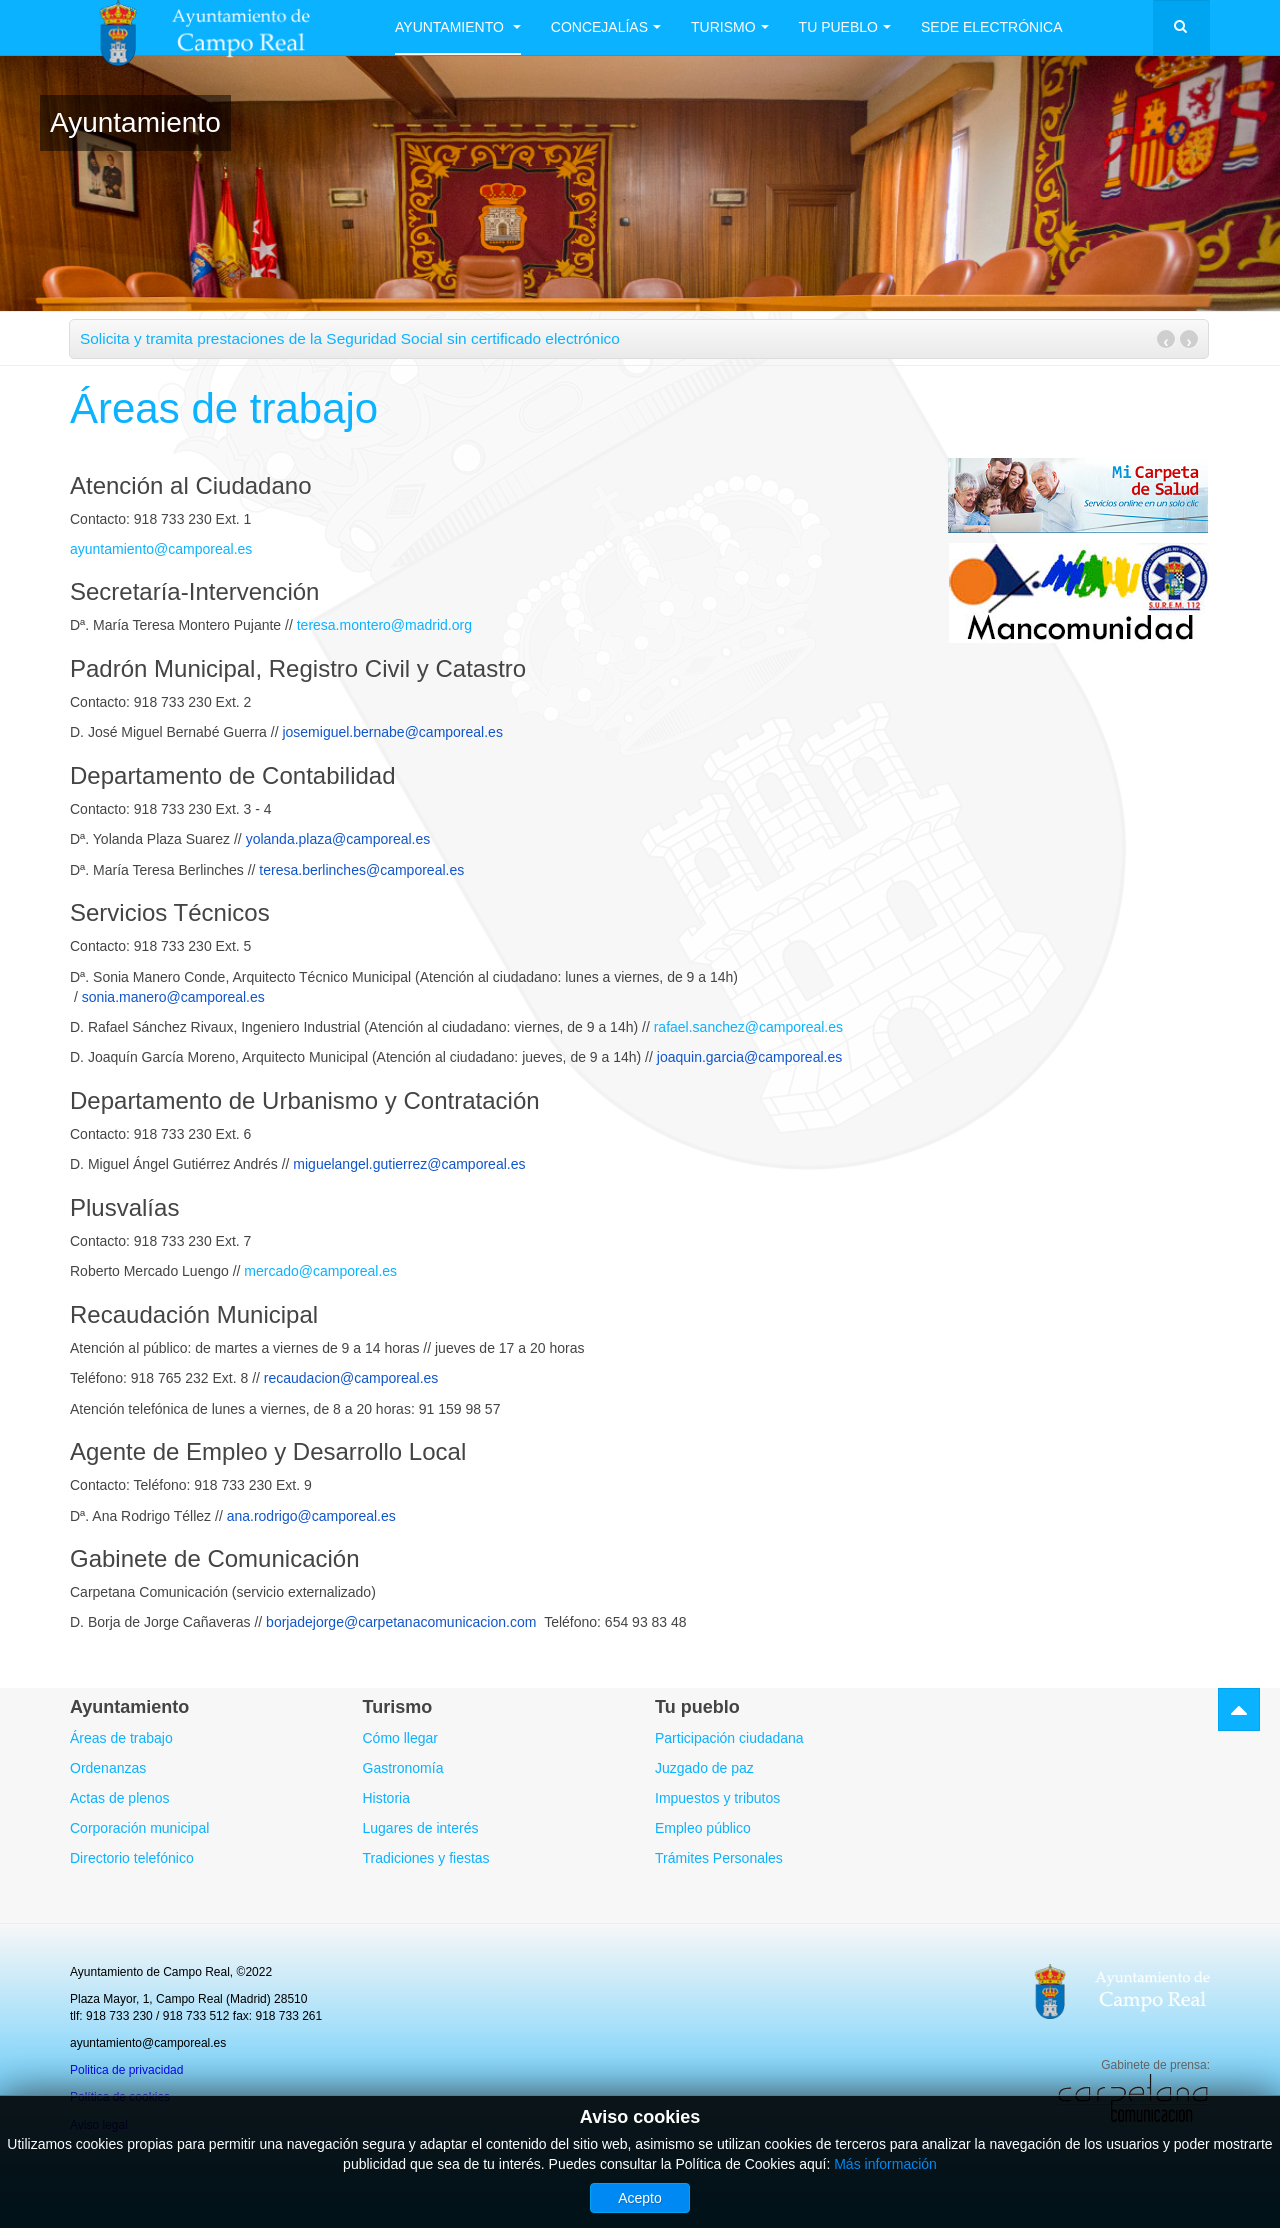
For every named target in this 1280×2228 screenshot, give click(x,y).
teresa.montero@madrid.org (384, 625)
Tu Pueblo (845, 27)
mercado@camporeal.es (320, 1271)
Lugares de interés (421, 1828)
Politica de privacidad (126, 2070)
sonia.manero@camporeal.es (173, 997)
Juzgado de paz (704, 1768)
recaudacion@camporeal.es (351, 1378)
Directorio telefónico (132, 1858)
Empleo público (703, 1828)
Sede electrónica (992, 27)
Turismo (730, 27)
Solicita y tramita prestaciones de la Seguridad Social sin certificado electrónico (350, 338)
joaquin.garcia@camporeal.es (749, 1057)
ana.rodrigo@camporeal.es (311, 1516)
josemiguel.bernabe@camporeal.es (392, 732)
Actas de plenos (120, 1798)
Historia (386, 1798)
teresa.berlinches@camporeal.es (361, 870)
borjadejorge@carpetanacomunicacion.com (401, 1622)
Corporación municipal (139, 1828)
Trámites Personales (719, 1858)
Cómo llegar (400, 1738)
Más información (885, 2164)
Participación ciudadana (729, 1738)
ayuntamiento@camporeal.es (161, 549)
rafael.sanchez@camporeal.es (748, 1027)
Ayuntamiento (458, 27)
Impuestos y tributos (717, 1798)
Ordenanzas (108, 1768)
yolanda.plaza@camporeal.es (338, 839)
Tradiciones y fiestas (426, 1858)
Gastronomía (403, 1768)
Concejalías (606, 27)
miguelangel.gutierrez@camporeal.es (409, 1164)
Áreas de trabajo (224, 408)
